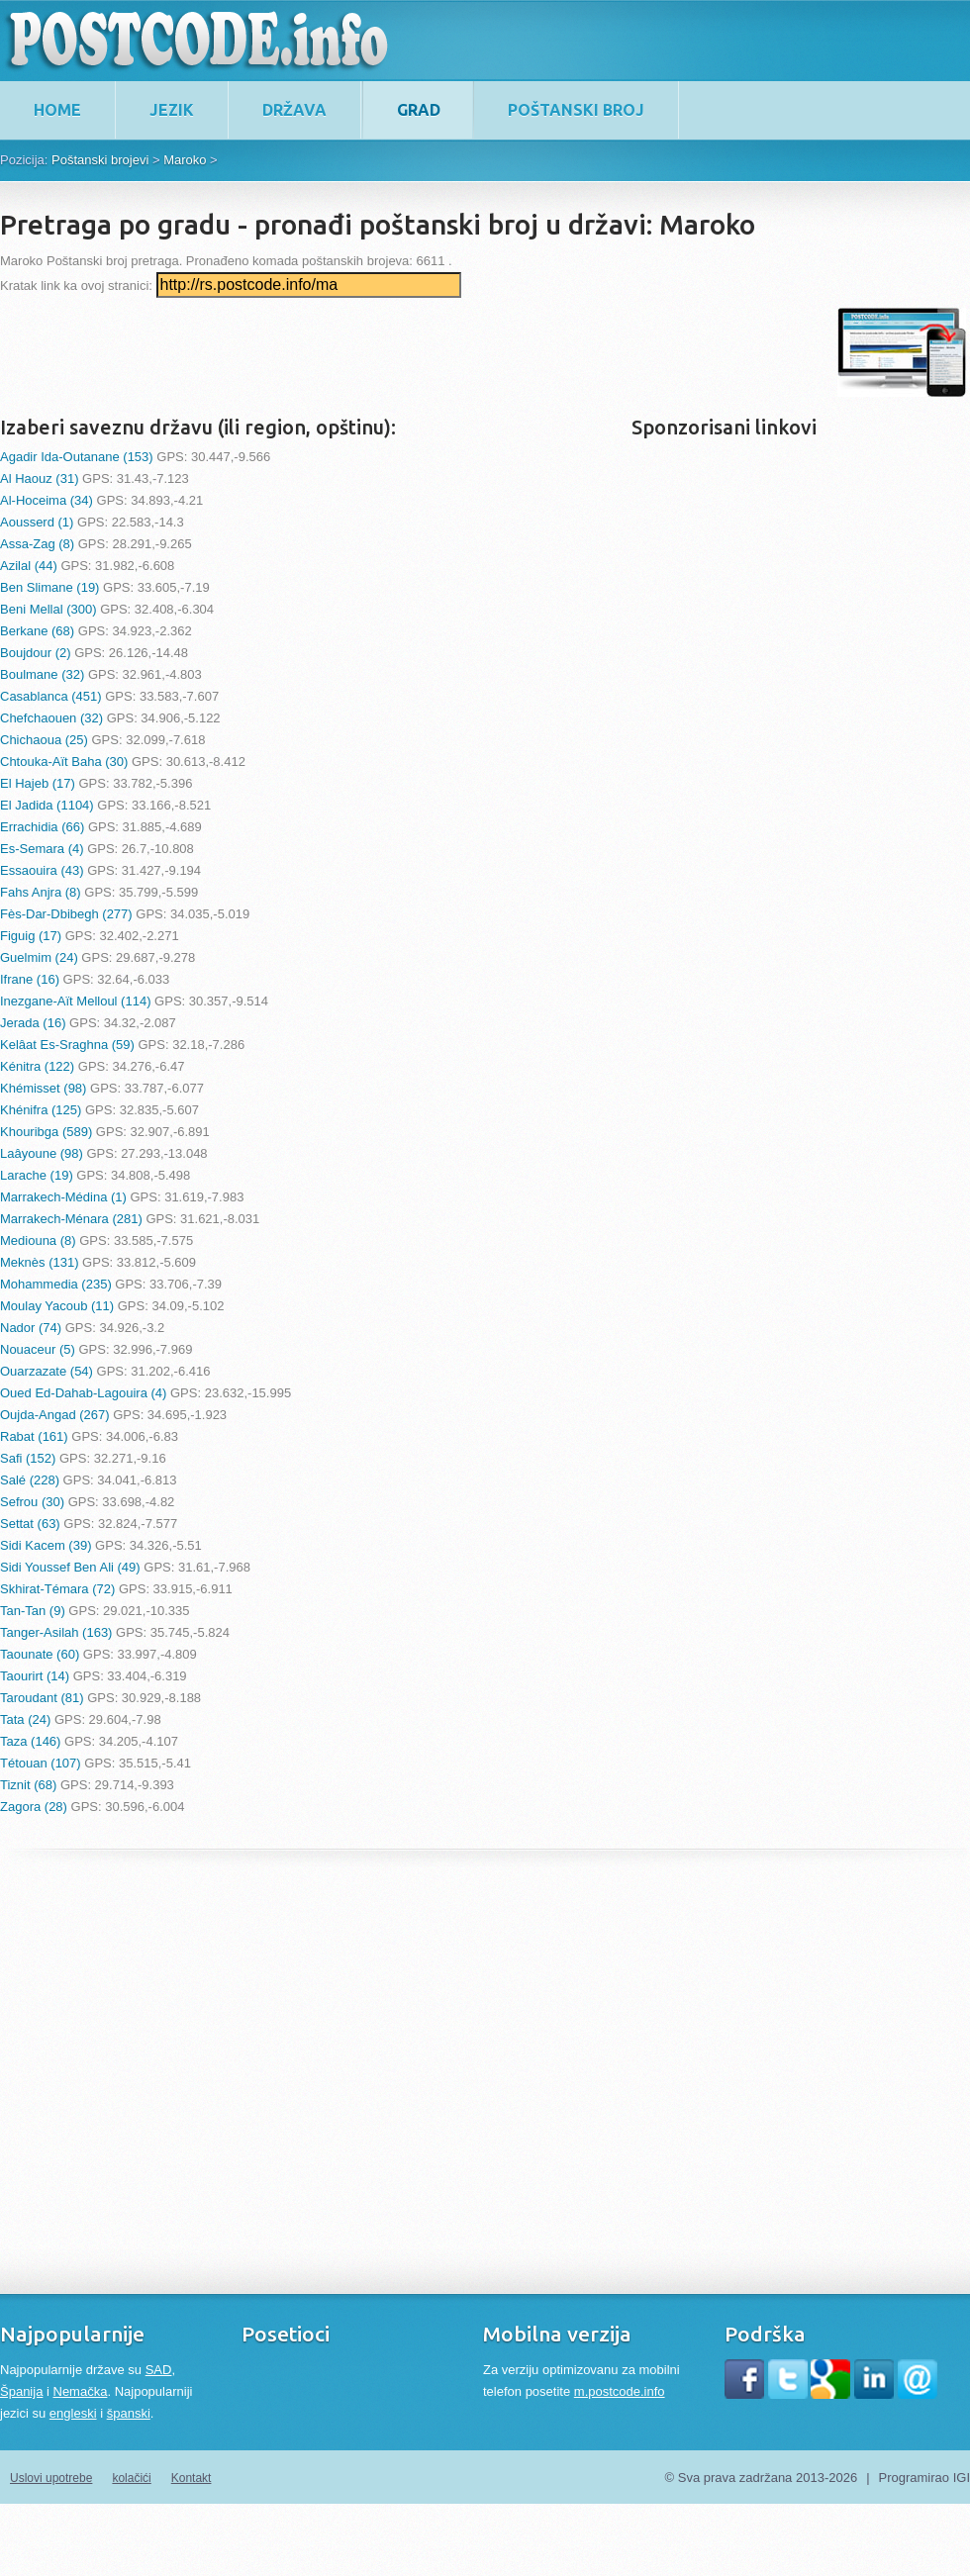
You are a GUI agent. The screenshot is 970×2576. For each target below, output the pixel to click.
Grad (418, 110)
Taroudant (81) (42, 1697)
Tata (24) (25, 1719)
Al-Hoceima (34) (46, 500)
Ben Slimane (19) (49, 587)
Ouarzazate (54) (46, 1371)
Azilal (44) (28, 565)
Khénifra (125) (40, 1109)
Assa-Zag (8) (37, 543)
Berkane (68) (37, 630)
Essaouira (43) (42, 870)
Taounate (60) (39, 1654)
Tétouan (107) (40, 1763)
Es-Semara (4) (42, 848)
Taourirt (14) (34, 1676)
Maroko (184, 159)
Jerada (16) (32, 1022)
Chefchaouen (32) (51, 718)
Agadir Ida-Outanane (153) (76, 456)
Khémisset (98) (43, 1088)
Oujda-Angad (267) (55, 1414)
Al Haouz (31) (39, 478)
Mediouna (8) (38, 1240)
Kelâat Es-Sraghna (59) (67, 1044)
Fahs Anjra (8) (40, 892)
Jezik (171, 110)
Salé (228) (29, 1480)
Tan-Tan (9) (32, 1610)
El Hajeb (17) (37, 783)
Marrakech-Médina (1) (63, 1197)
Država (294, 110)
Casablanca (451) (51, 696)
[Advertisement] (360, 352)
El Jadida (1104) (47, 805)
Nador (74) (30, 1327)
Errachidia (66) (42, 826)
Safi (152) (27, 1458)
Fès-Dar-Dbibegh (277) (66, 913)
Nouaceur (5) (37, 1349)
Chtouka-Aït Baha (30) (64, 761)
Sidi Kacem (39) (45, 1545)
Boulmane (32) (42, 674)
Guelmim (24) (39, 957)
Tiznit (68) (28, 1784)
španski (128, 2413)
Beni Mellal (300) (48, 609)
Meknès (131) (39, 1262)
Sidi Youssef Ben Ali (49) (70, 1567)
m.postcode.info (619, 2391)
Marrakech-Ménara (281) (71, 1218)
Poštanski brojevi (99, 159)
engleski (73, 2413)
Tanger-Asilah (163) (56, 1632)
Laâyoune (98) (41, 1153)
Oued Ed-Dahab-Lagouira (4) (83, 1392)
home (57, 110)
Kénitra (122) (37, 1066)
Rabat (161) (34, 1436)
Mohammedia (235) (56, 1284)
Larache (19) (36, 1175)
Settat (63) (30, 1523)
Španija (21, 2391)
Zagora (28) (33, 1806)
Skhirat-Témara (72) (57, 1588)
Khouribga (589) (46, 1131)
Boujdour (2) (35, 652)
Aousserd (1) (36, 522)
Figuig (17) (30, 935)
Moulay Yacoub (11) (57, 1305)
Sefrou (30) (32, 1501)
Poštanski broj (576, 110)
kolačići (131, 2478)
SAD (159, 2369)
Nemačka (80, 2391)
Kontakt (191, 2478)
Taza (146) (30, 1741)
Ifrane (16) (29, 979)
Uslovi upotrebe (51, 2478)
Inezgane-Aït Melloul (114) (75, 1001)
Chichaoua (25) (44, 739)
